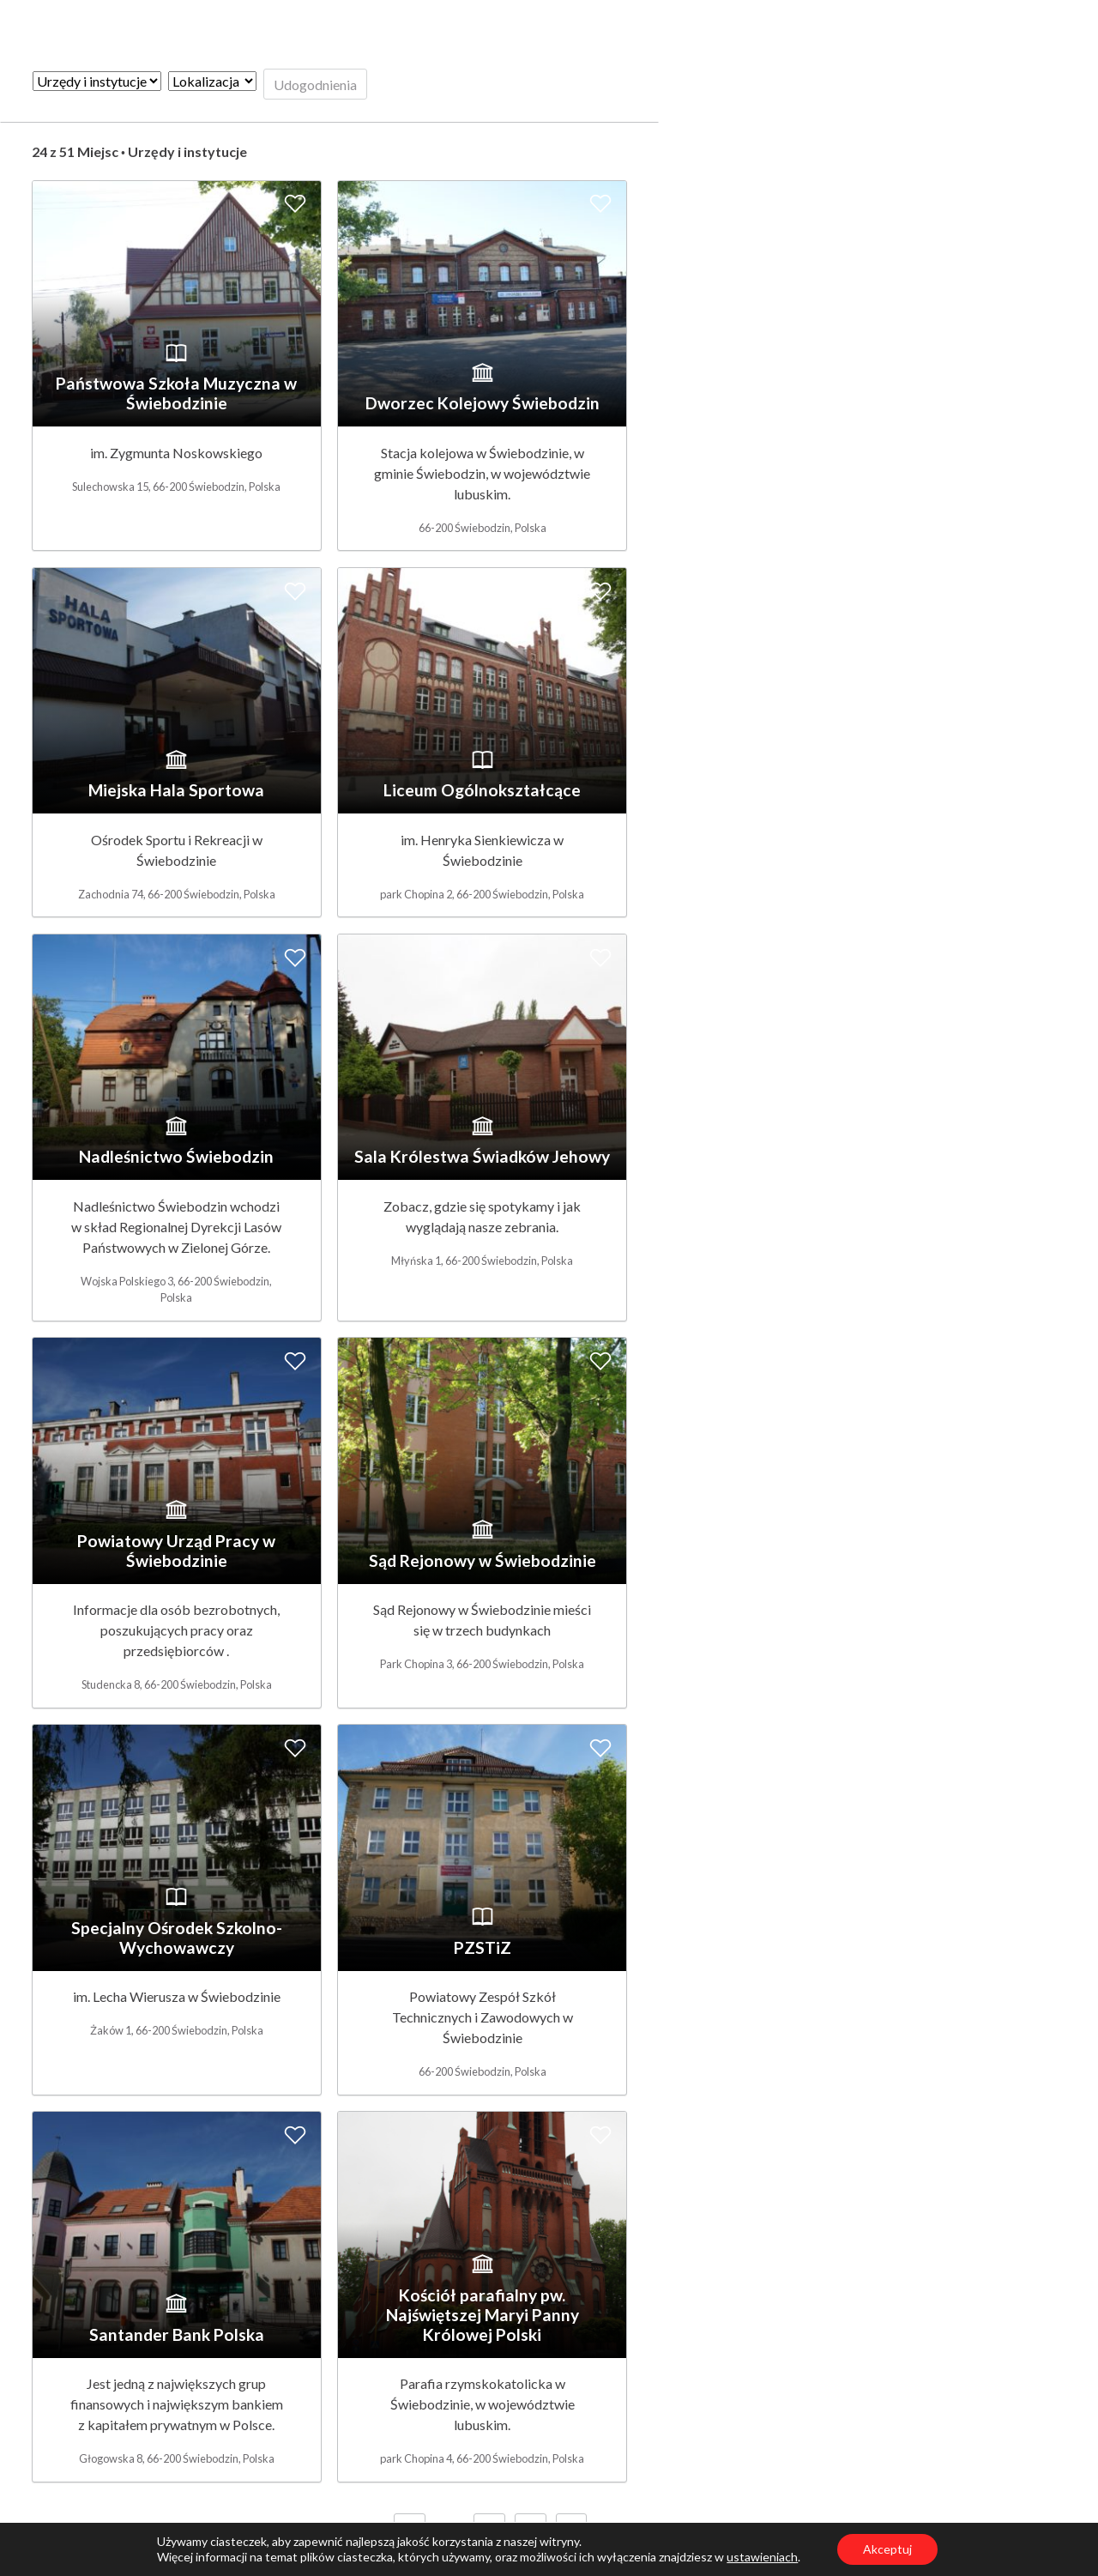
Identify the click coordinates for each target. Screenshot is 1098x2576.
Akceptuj (887, 2549)
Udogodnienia (315, 84)
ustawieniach (762, 2556)
